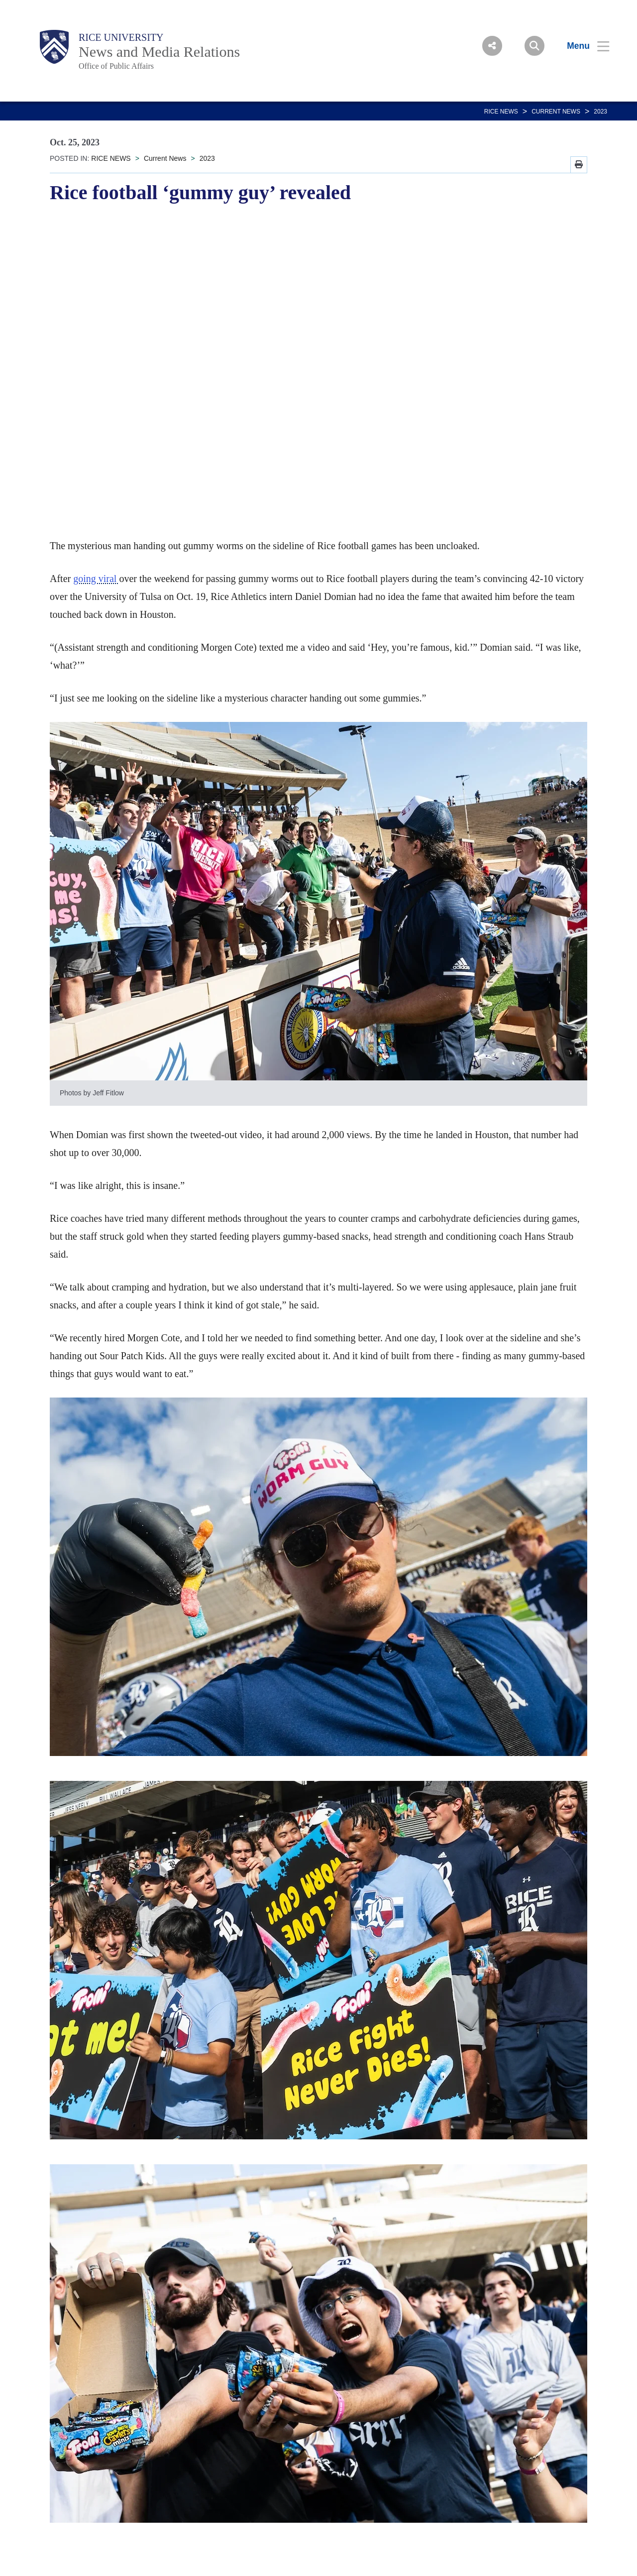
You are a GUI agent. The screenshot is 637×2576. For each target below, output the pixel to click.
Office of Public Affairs (116, 66)
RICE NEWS (501, 111)
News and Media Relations (159, 51)
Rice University (121, 37)
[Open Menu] (582, 45)
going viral (96, 578)
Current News (555, 111)
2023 (600, 111)
